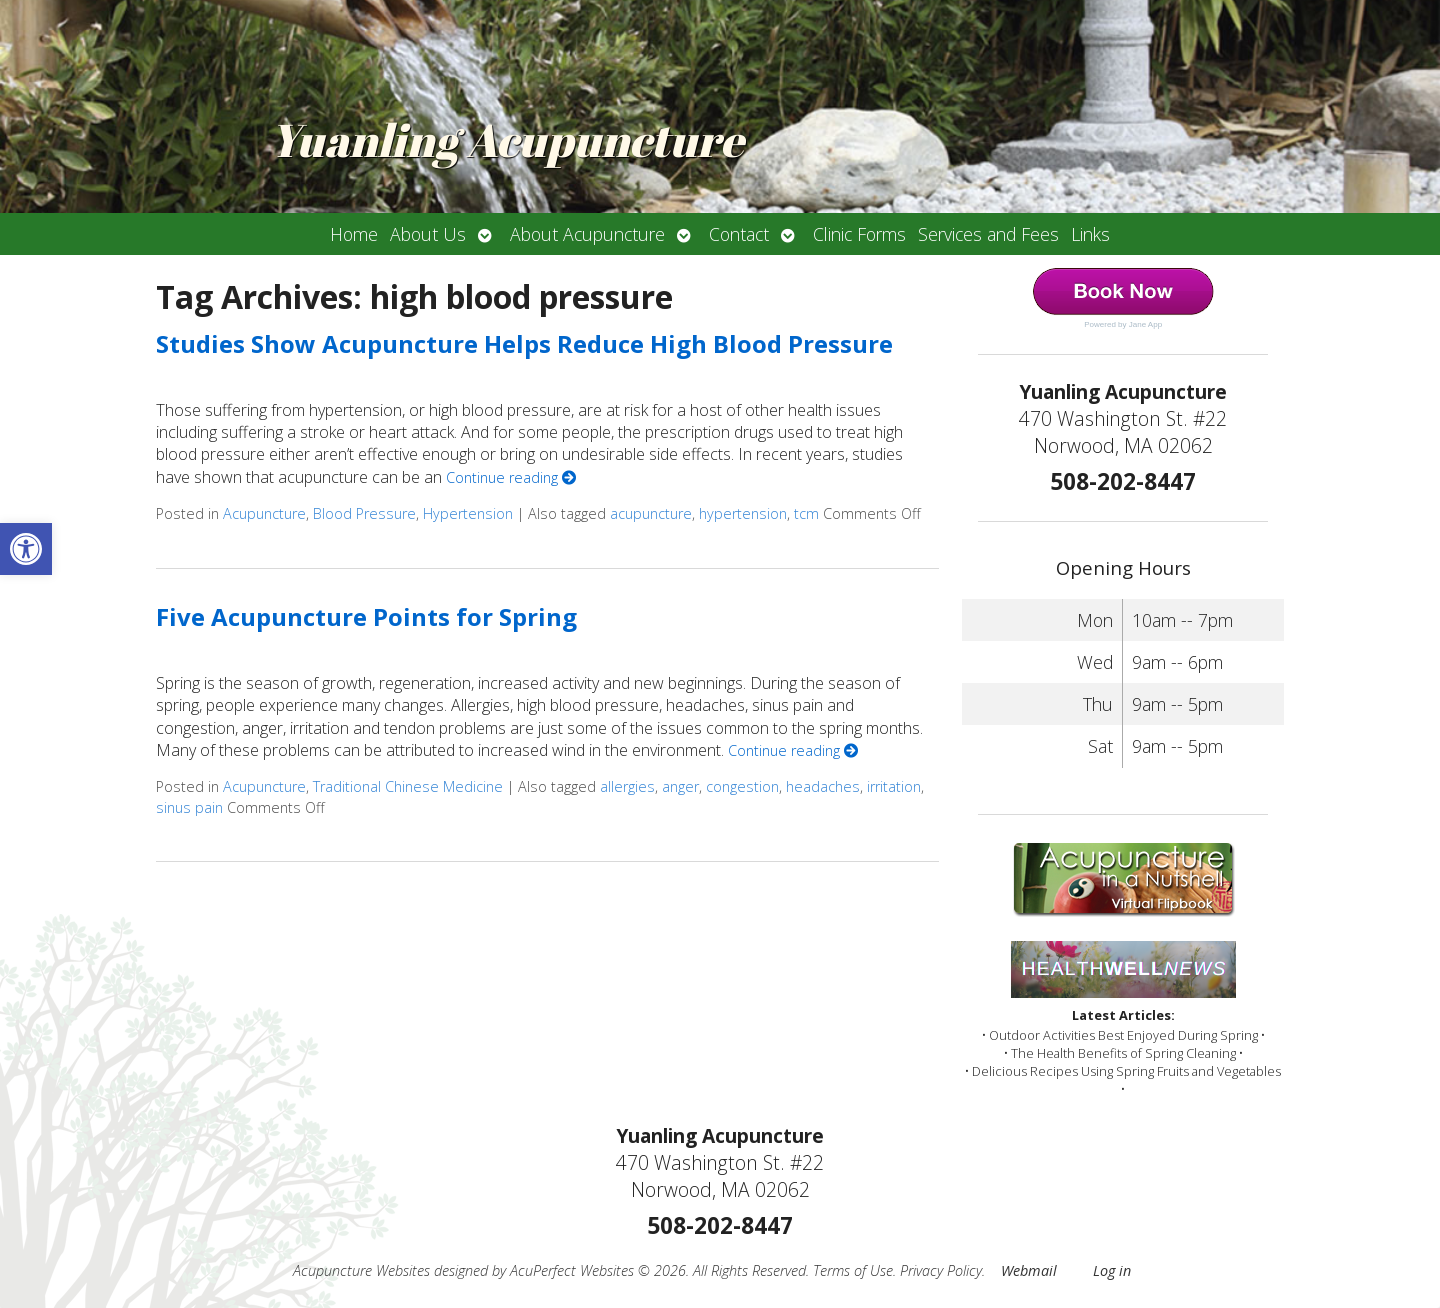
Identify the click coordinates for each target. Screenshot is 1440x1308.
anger (680, 786)
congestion (742, 786)
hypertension (743, 513)
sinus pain (189, 807)
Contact (739, 234)
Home (354, 234)
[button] (26, 549)
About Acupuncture (587, 234)
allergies (627, 786)
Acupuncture (264, 513)
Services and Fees (988, 234)
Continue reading (511, 477)
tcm (806, 513)
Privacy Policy (941, 1270)
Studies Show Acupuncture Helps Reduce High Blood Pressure (524, 343)
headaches (823, 786)
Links (1090, 234)
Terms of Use (853, 1270)
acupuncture (651, 513)
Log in (1112, 1270)
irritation (894, 786)
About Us (428, 234)
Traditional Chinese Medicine (408, 786)
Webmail (1029, 1270)
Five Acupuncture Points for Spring (366, 616)
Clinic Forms (859, 234)
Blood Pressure (364, 513)
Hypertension (468, 513)
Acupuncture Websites (361, 1270)
